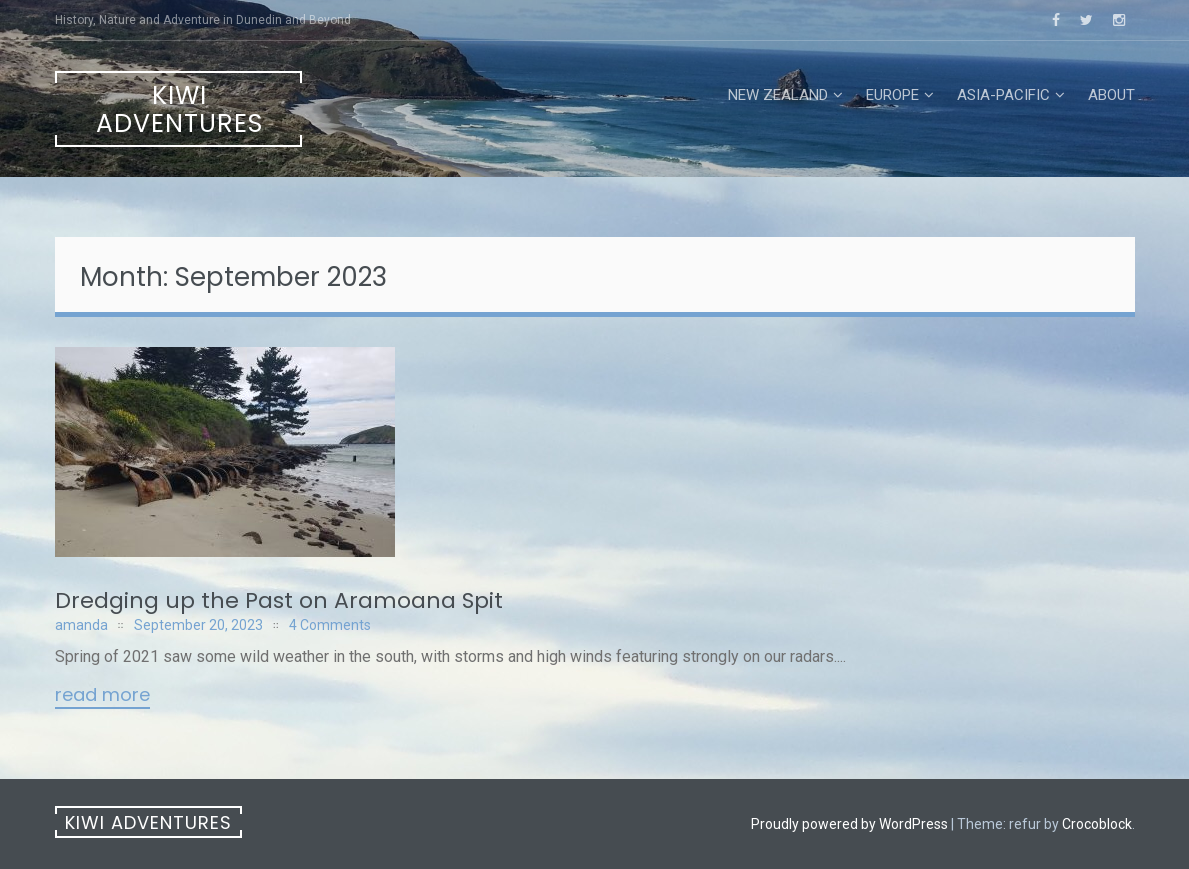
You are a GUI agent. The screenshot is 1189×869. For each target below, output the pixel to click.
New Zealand (778, 95)
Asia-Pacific (1003, 95)
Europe (892, 95)
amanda (81, 625)
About (1111, 95)
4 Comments (330, 625)
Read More (102, 696)
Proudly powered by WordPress (849, 824)
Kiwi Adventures (179, 109)
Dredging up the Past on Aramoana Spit (279, 600)
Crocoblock (1097, 824)
